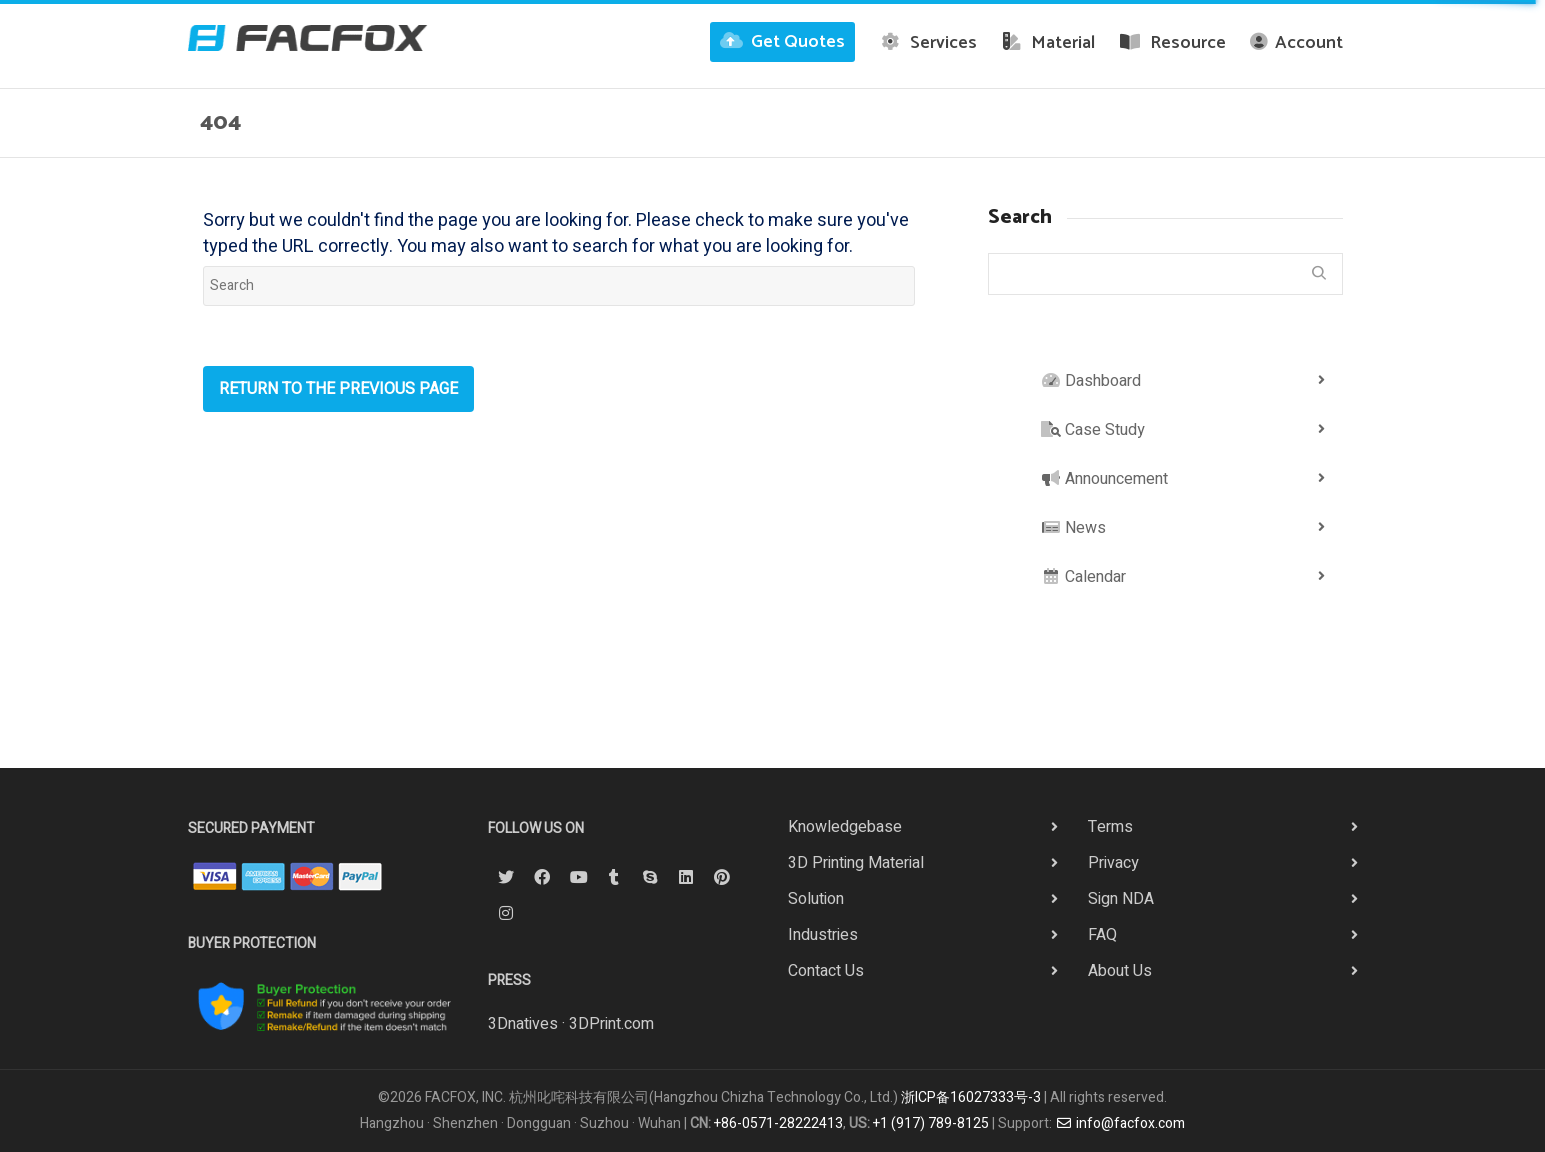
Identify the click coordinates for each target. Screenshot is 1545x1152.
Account (1296, 43)
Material (1048, 43)
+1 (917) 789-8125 (931, 1123)
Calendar (1083, 577)
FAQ (1102, 935)
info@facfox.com (1120, 1123)
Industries (823, 935)
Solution (816, 899)
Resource (1172, 43)
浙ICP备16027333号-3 (971, 1097)
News (1073, 528)
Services (928, 43)
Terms (1110, 827)
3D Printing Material (856, 863)
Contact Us (826, 971)
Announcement (1104, 479)
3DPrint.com (611, 1024)
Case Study (1093, 430)
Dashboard (1091, 381)
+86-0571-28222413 (778, 1123)
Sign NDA (1121, 899)
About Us (1120, 971)
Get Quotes (782, 42)
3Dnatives (523, 1024)
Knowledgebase (845, 827)
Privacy (1113, 863)
